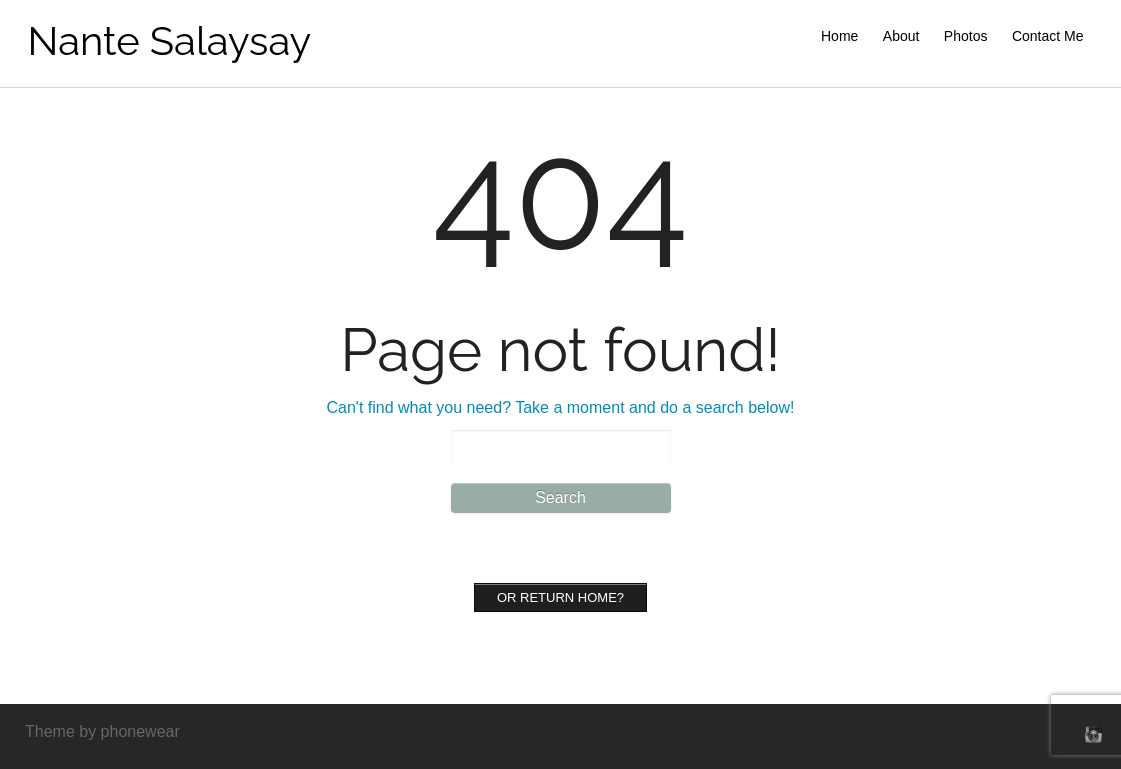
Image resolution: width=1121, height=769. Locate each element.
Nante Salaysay (170, 40)
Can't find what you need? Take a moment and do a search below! (561, 407)
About (901, 36)
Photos (966, 36)
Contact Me (1048, 36)
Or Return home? (560, 597)
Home (839, 36)
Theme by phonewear (102, 731)
